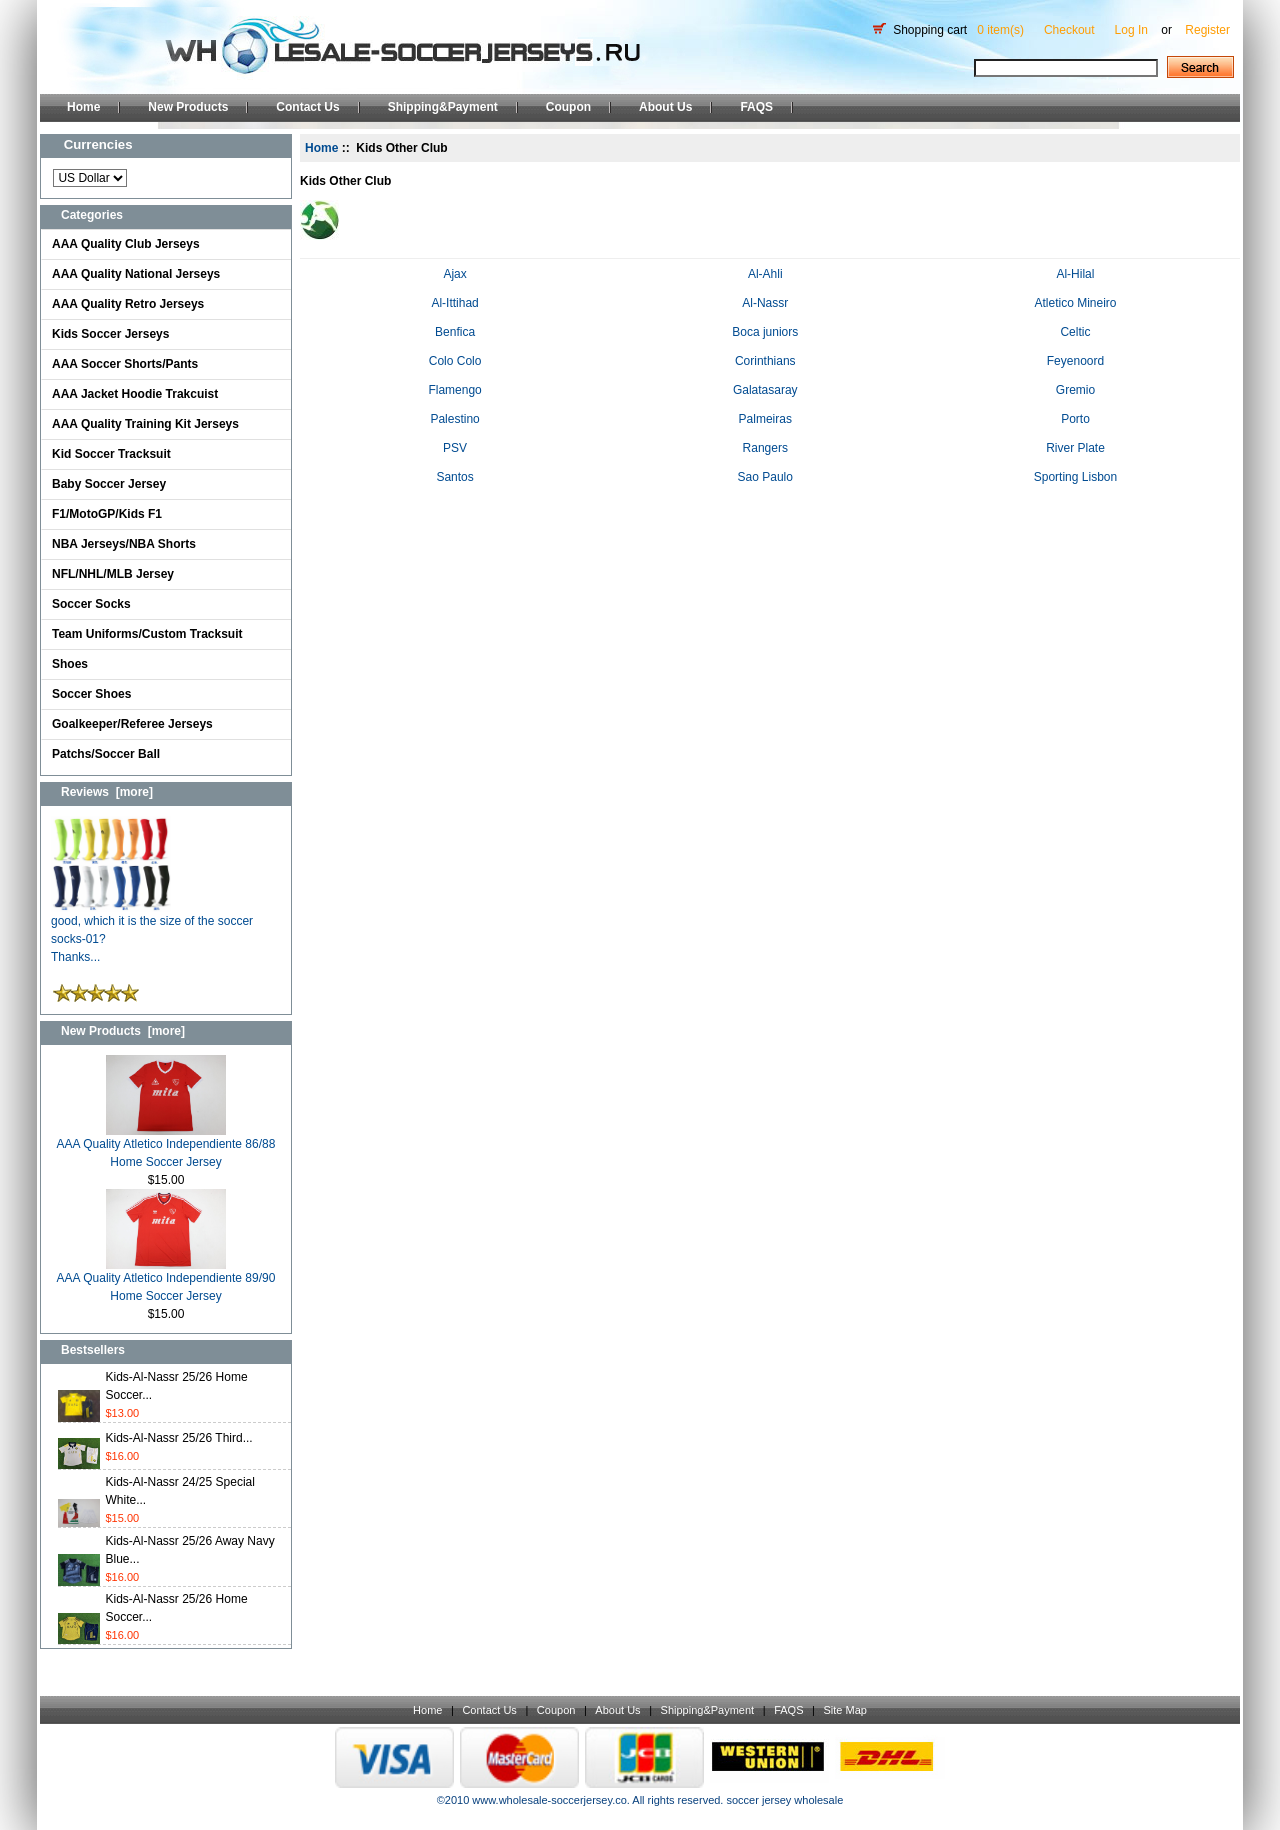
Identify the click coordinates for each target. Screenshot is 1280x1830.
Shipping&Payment (443, 107)
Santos (454, 475)
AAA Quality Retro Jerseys (128, 304)
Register (1207, 30)
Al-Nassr (765, 301)
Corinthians (765, 359)
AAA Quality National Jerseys (136, 274)
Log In (1131, 30)
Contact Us (307, 107)
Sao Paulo (765, 475)
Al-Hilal (1075, 272)
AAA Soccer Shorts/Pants (125, 364)
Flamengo (454, 388)
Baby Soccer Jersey (109, 484)
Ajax (454, 272)
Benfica (455, 330)
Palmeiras (765, 417)
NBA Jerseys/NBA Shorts (124, 544)
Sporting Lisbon (1075, 475)
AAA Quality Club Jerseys (126, 244)
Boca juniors (765, 330)
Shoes (70, 664)
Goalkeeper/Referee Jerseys (132, 724)
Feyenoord (1075, 359)
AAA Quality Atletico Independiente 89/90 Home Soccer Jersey (166, 1280)
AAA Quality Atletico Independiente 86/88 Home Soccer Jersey (166, 1146)
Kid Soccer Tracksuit (111, 454)
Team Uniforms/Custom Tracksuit (147, 634)
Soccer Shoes (91, 694)
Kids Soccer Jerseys (110, 334)
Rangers (765, 446)
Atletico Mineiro (1075, 301)
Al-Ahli (765, 272)
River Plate (1075, 446)
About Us (665, 107)
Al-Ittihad (454, 301)
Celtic (1075, 330)
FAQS (756, 107)
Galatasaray (765, 388)
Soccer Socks (91, 604)
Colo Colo (455, 359)
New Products (188, 107)
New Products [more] (123, 1031)
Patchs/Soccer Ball (106, 754)
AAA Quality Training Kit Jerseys (145, 424)
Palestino (454, 417)
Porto (1075, 417)
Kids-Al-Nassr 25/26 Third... (179, 1438)
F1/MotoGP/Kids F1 (107, 514)
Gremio (1075, 388)
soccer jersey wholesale (784, 1800)
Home (83, 107)
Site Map (844, 1710)
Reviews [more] (107, 792)
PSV (455, 446)
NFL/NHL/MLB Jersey (113, 574)
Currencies (98, 144)
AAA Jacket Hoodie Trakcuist (135, 394)
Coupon (568, 107)
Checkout (1069, 30)
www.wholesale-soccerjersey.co (549, 1800)
